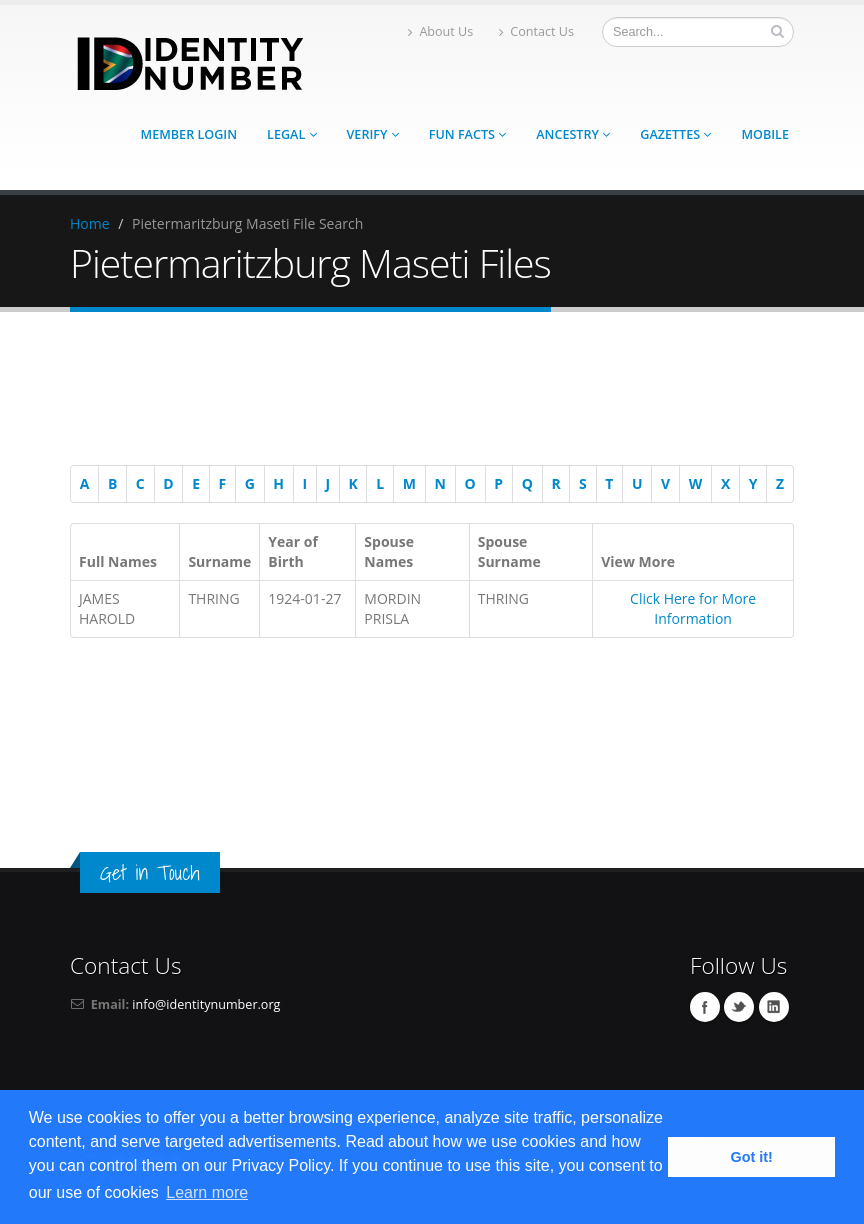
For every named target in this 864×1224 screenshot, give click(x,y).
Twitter (739, 1007)
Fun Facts (468, 134)
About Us (440, 31)
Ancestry (573, 134)
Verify (373, 134)
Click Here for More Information (693, 608)
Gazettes (675, 134)
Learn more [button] (207, 1192)
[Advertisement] (422, 392)
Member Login (189, 134)
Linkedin (774, 1007)
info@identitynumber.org (206, 1004)
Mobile (765, 134)
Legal (291, 134)
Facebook (705, 1007)
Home (90, 223)
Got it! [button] (752, 1157)
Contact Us (536, 31)
